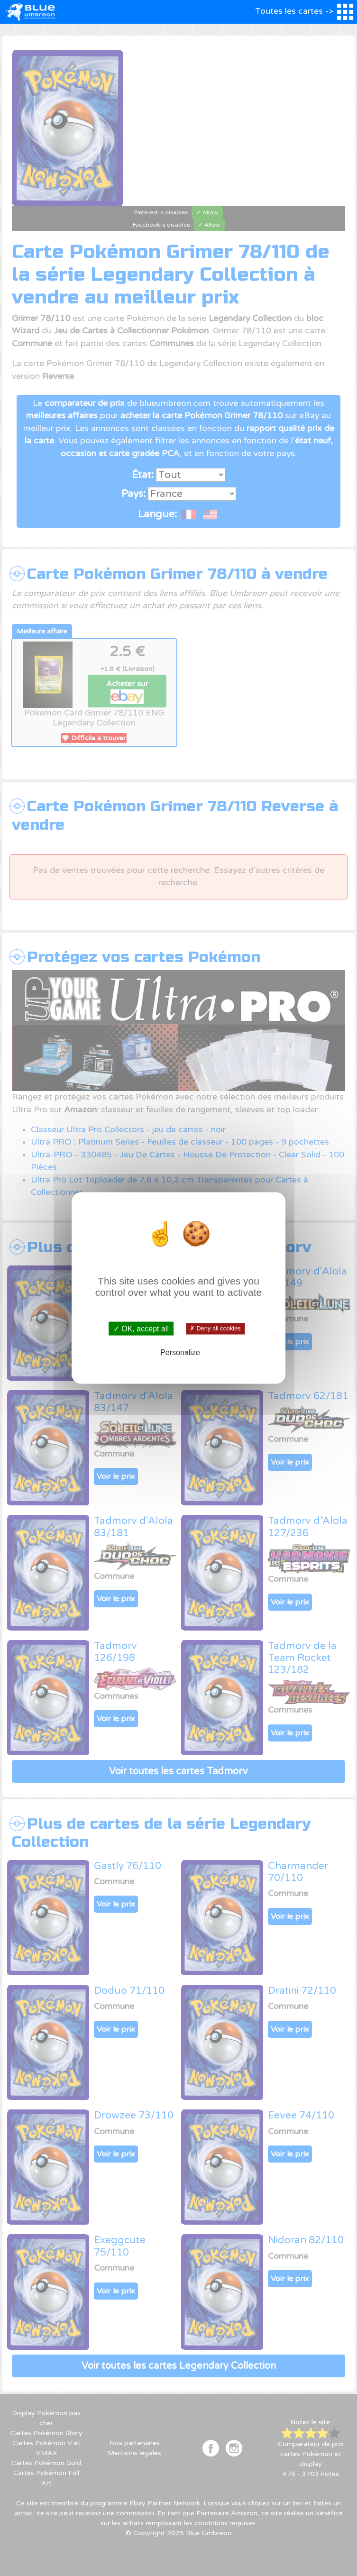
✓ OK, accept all (141, 1328)
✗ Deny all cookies (215, 1328)
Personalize (180, 1352)
